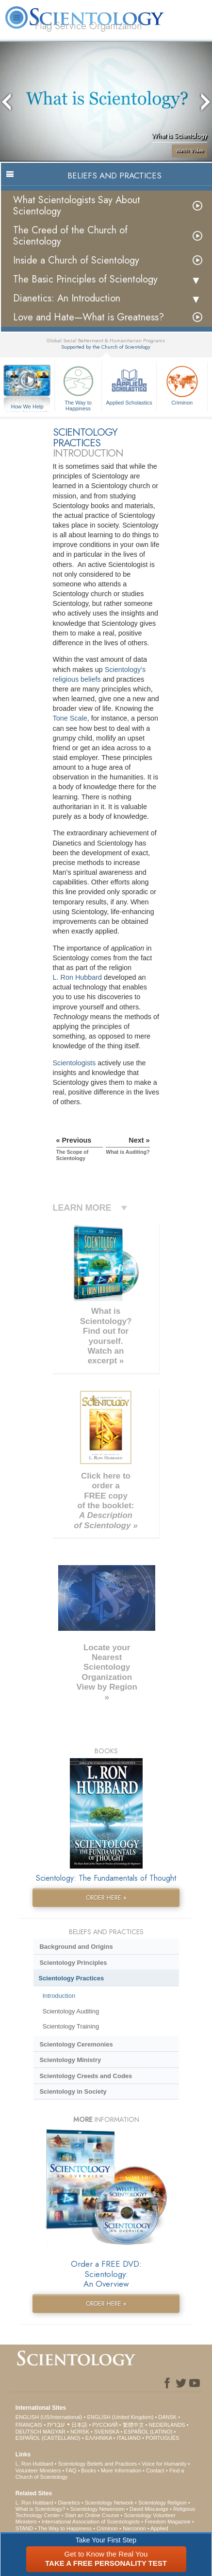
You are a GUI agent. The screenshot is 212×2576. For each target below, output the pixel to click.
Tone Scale (70, 718)
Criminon (182, 384)
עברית (56, 2424)
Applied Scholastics (129, 384)
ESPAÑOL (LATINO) (148, 2432)
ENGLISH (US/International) (49, 2417)
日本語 (79, 2425)
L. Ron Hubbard (77, 977)
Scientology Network (109, 2502)
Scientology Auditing (70, 2011)
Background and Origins (76, 1946)
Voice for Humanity (164, 2464)
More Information (121, 2470)
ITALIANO (129, 2438)
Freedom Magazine (168, 2521)
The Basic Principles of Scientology (85, 279)
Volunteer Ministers (38, 2470)
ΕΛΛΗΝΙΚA (98, 2438)
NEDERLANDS (167, 2425)
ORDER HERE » (106, 1897)
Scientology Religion (162, 2502)
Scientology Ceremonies (76, 2044)
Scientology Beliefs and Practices (97, 2464)
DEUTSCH (28, 2432)
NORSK (79, 2432)
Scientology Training (70, 2026)
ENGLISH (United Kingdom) (120, 2417)
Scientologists (74, 1063)
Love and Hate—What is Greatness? (88, 317)
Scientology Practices (71, 1978)
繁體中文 (133, 2425)
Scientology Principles (73, 1962)
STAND (24, 2528)
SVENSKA (106, 2432)
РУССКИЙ (104, 2425)
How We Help (27, 407)
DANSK (167, 2417)
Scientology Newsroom (97, 2509)
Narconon (134, 2528)
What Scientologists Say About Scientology (76, 205)
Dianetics (69, 2502)
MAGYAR (54, 2432)
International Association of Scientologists (91, 2521)
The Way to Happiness (78, 386)
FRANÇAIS (29, 2425)
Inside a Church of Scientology (76, 260)
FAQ (70, 2470)
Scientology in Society (72, 2091)
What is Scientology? (40, 2509)
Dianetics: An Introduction (66, 298)
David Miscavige (149, 2509)
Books (88, 2470)
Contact (155, 2470)
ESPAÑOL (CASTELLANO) (48, 2438)
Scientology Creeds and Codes (85, 2076)
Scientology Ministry (70, 2060)
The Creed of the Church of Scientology (70, 235)
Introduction (58, 1995)
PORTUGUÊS (162, 2438)
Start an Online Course (92, 2515)
